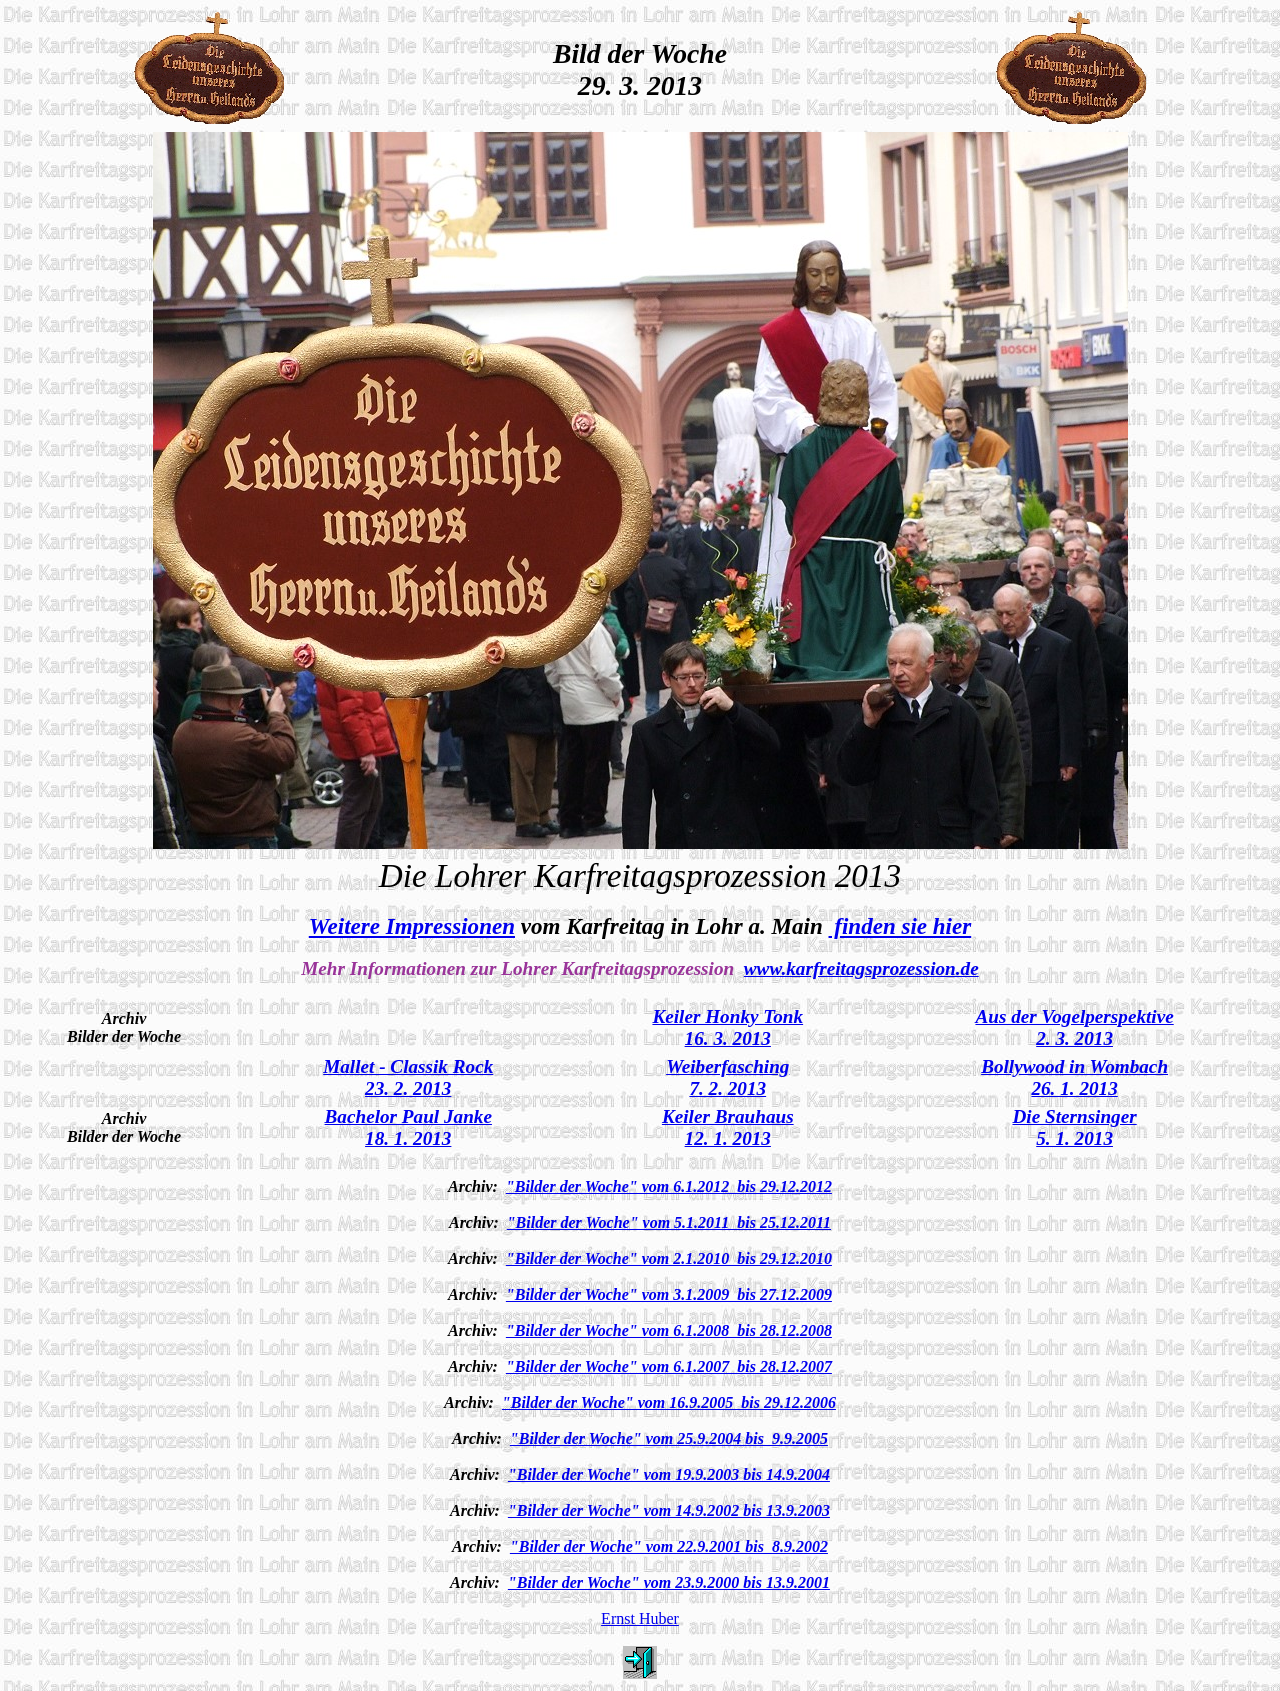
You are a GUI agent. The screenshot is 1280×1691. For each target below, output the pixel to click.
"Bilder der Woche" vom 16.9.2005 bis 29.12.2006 (669, 1402)
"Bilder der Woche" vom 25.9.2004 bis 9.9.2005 (669, 1438)
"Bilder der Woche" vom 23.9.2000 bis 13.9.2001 (669, 1582)
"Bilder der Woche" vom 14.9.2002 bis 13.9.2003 (669, 1510)
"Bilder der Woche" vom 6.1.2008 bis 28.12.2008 (669, 1330)
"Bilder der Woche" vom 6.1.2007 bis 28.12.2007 (669, 1366)
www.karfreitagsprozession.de (861, 968)
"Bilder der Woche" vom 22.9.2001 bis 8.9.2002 (669, 1546)
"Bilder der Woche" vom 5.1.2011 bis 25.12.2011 (669, 1222)
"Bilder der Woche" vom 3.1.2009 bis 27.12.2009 (669, 1294)
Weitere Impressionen (412, 926)
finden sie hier (900, 926)
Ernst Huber (640, 1618)
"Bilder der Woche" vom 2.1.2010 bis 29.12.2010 (669, 1258)
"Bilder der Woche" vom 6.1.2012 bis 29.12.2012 (669, 1186)
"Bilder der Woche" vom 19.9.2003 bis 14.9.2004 (669, 1474)
